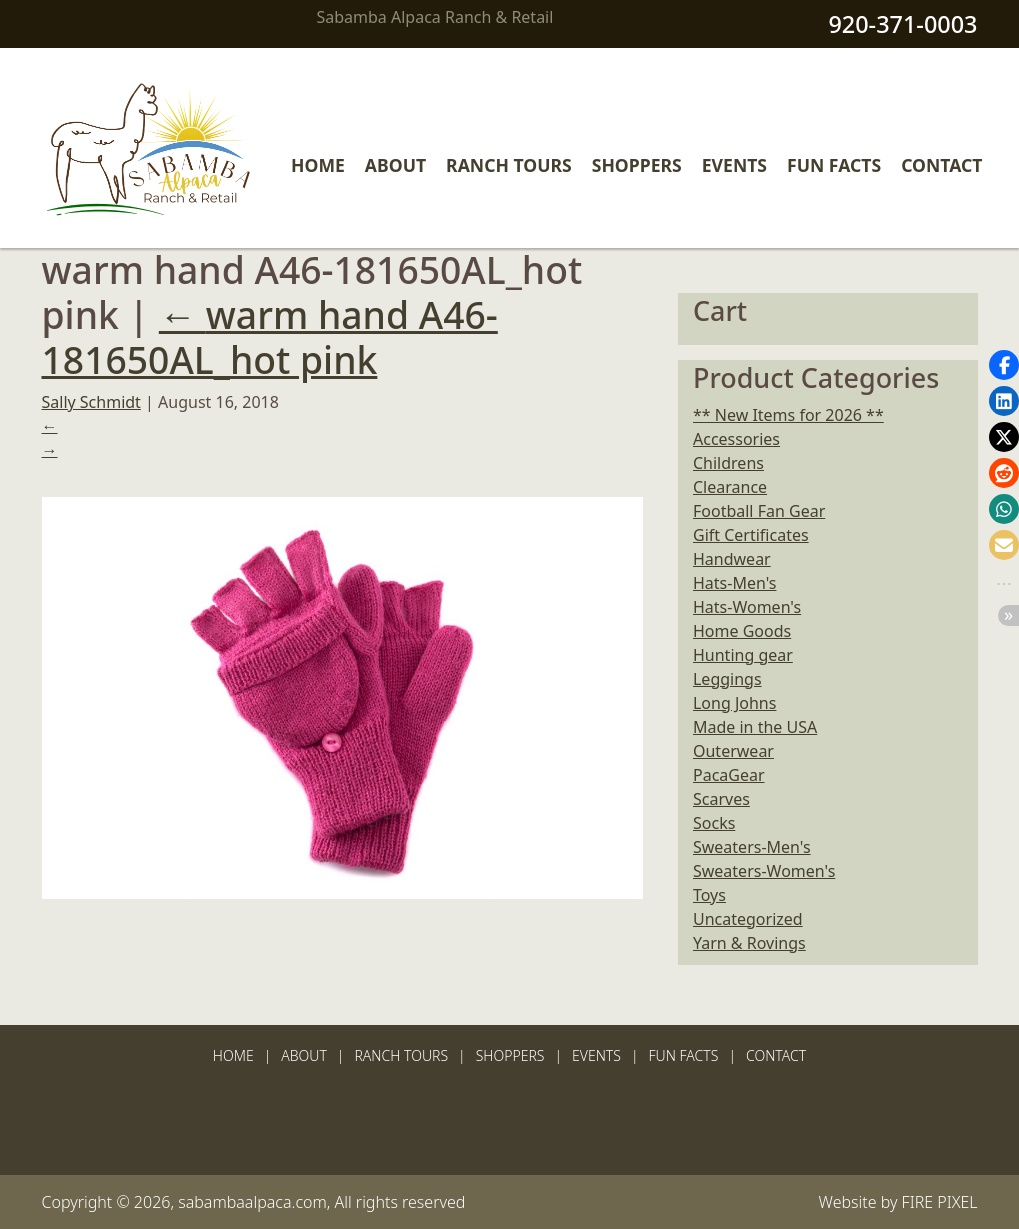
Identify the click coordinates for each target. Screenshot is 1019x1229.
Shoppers (637, 165)
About (395, 165)
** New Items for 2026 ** (788, 415)
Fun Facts (834, 165)
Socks (714, 823)
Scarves (721, 799)
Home (318, 165)
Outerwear (733, 751)
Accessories (736, 439)
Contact (941, 165)
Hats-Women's (747, 607)
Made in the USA (755, 727)
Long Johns (734, 703)
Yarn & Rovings (749, 943)
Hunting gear (743, 655)
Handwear (732, 559)
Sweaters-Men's (752, 847)
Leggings (727, 679)
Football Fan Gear (759, 511)
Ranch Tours (509, 165)
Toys (709, 895)
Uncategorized (748, 919)
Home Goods (742, 631)
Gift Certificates (751, 535)
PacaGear (729, 775)
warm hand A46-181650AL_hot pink (270, 337)
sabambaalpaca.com (252, 1202)
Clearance (730, 487)
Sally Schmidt (91, 402)
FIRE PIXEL (940, 1202)
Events (734, 165)
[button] (1004, 365)
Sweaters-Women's (764, 871)
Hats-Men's (734, 583)
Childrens (728, 463)
